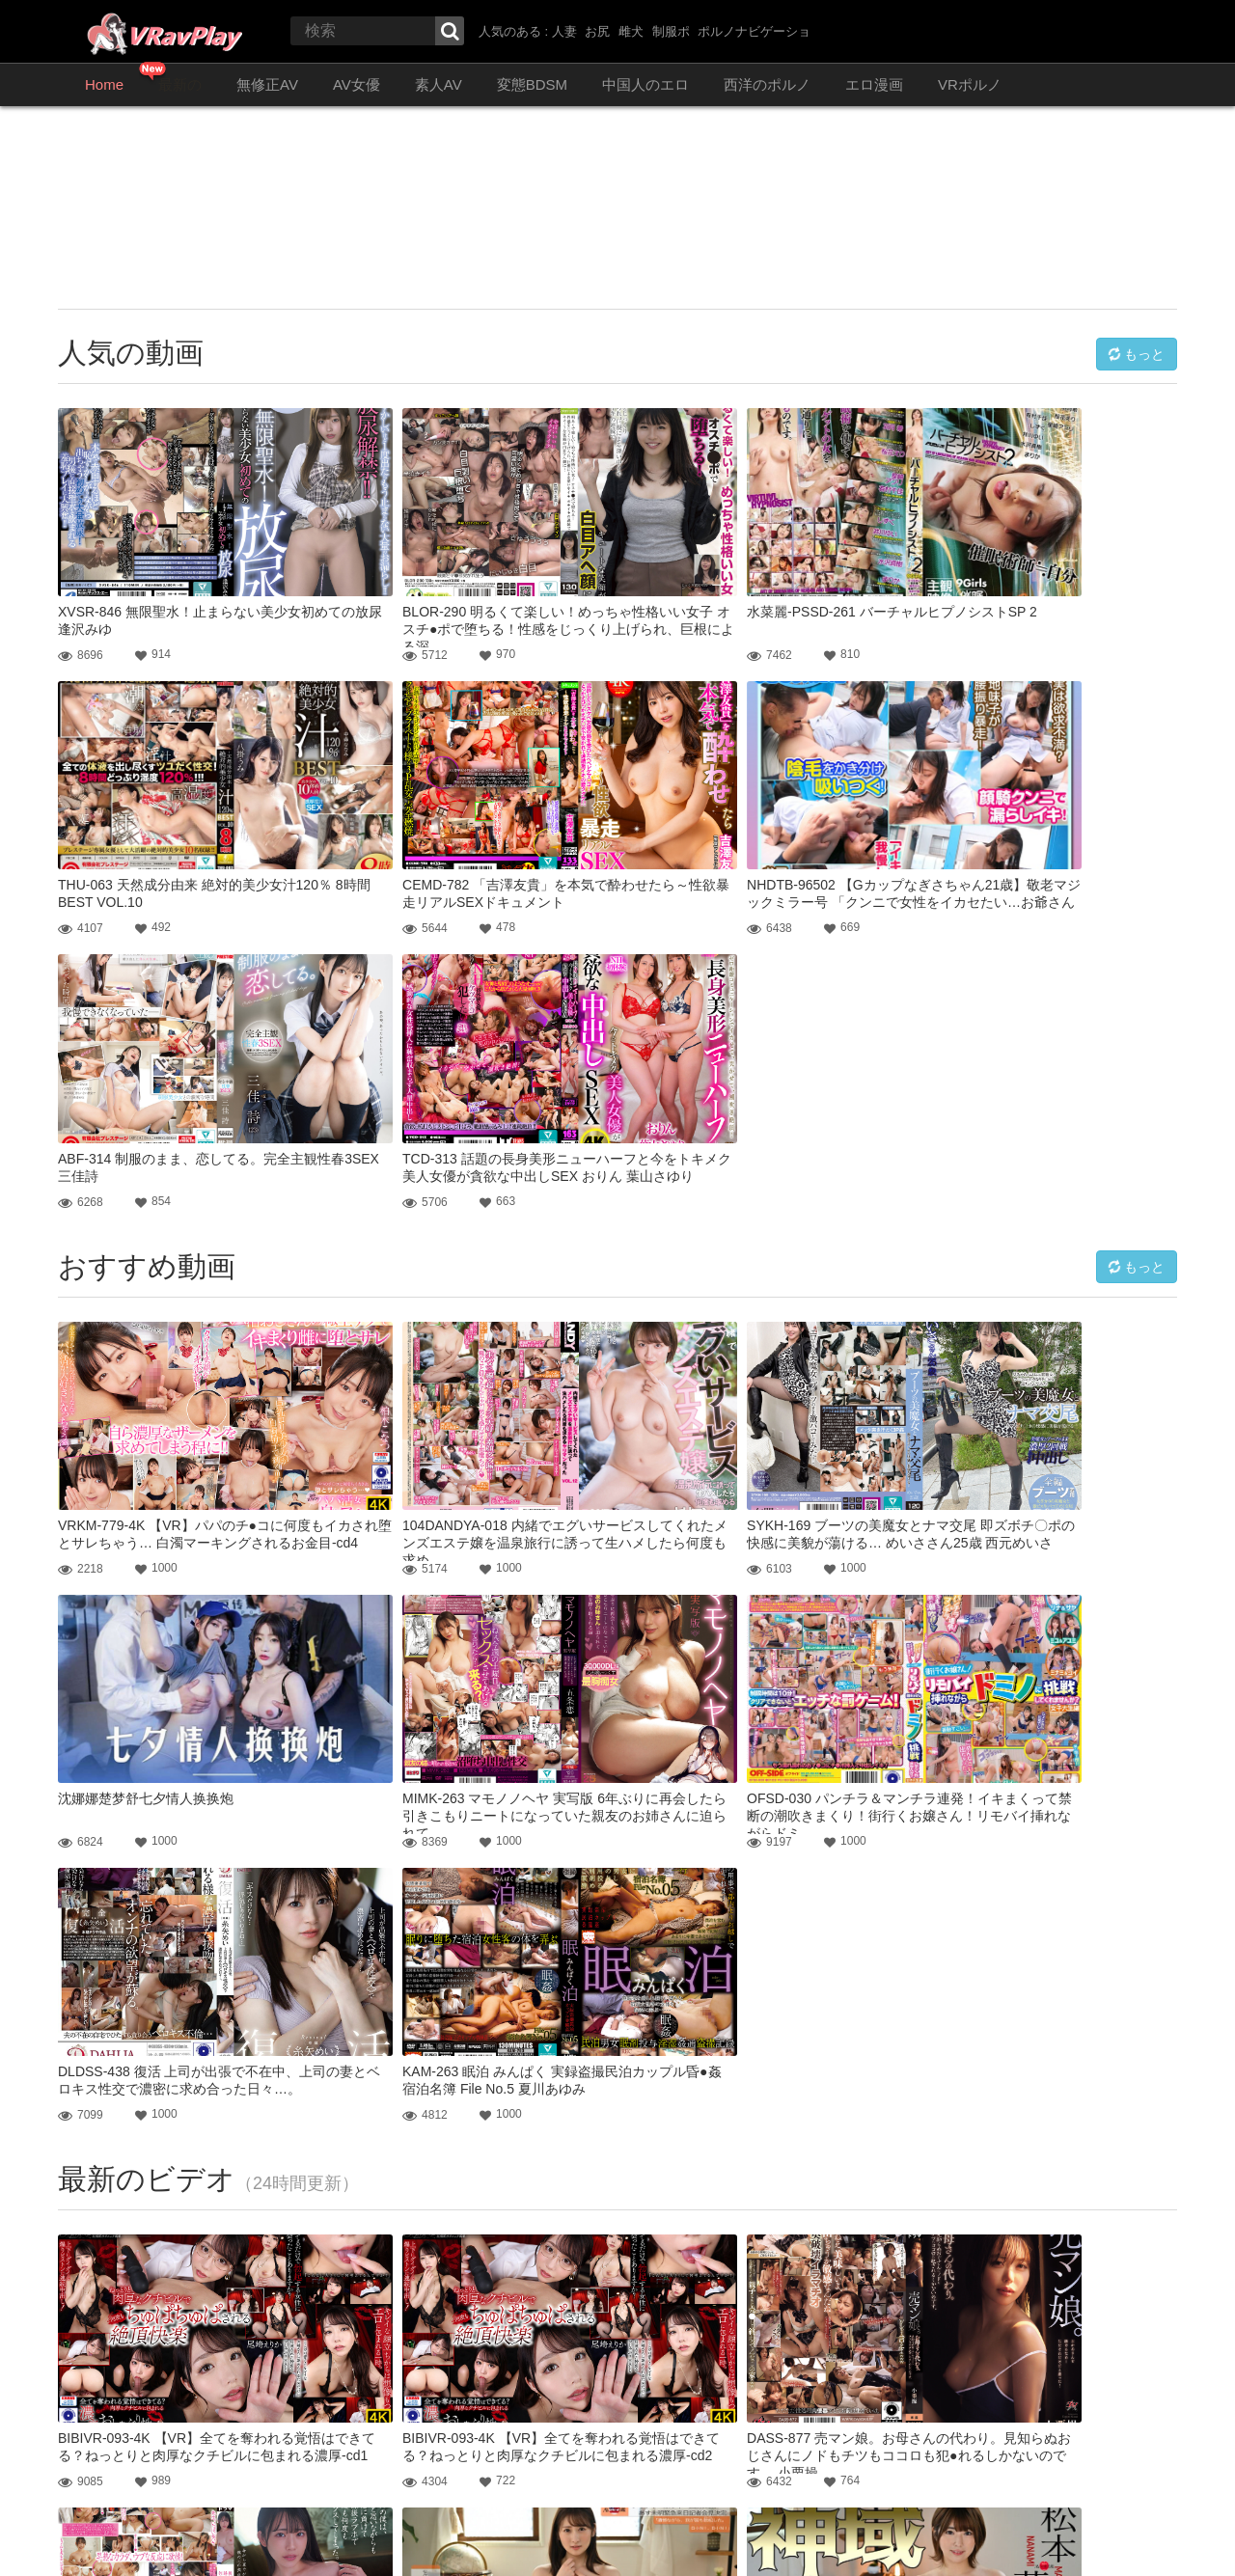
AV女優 (356, 84)
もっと (1135, 353)
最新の (180, 84)
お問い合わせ (92, 2537)
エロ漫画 (874, 84)
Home (104, 84)
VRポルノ (970, 84)
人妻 (564, 31)
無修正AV (267, 84)
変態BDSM (532, 84)
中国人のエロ (645, 84)
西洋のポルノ (767, 84)
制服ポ (671, 31)
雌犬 (631, 31)
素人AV (438, 84)
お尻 (597, 31)
